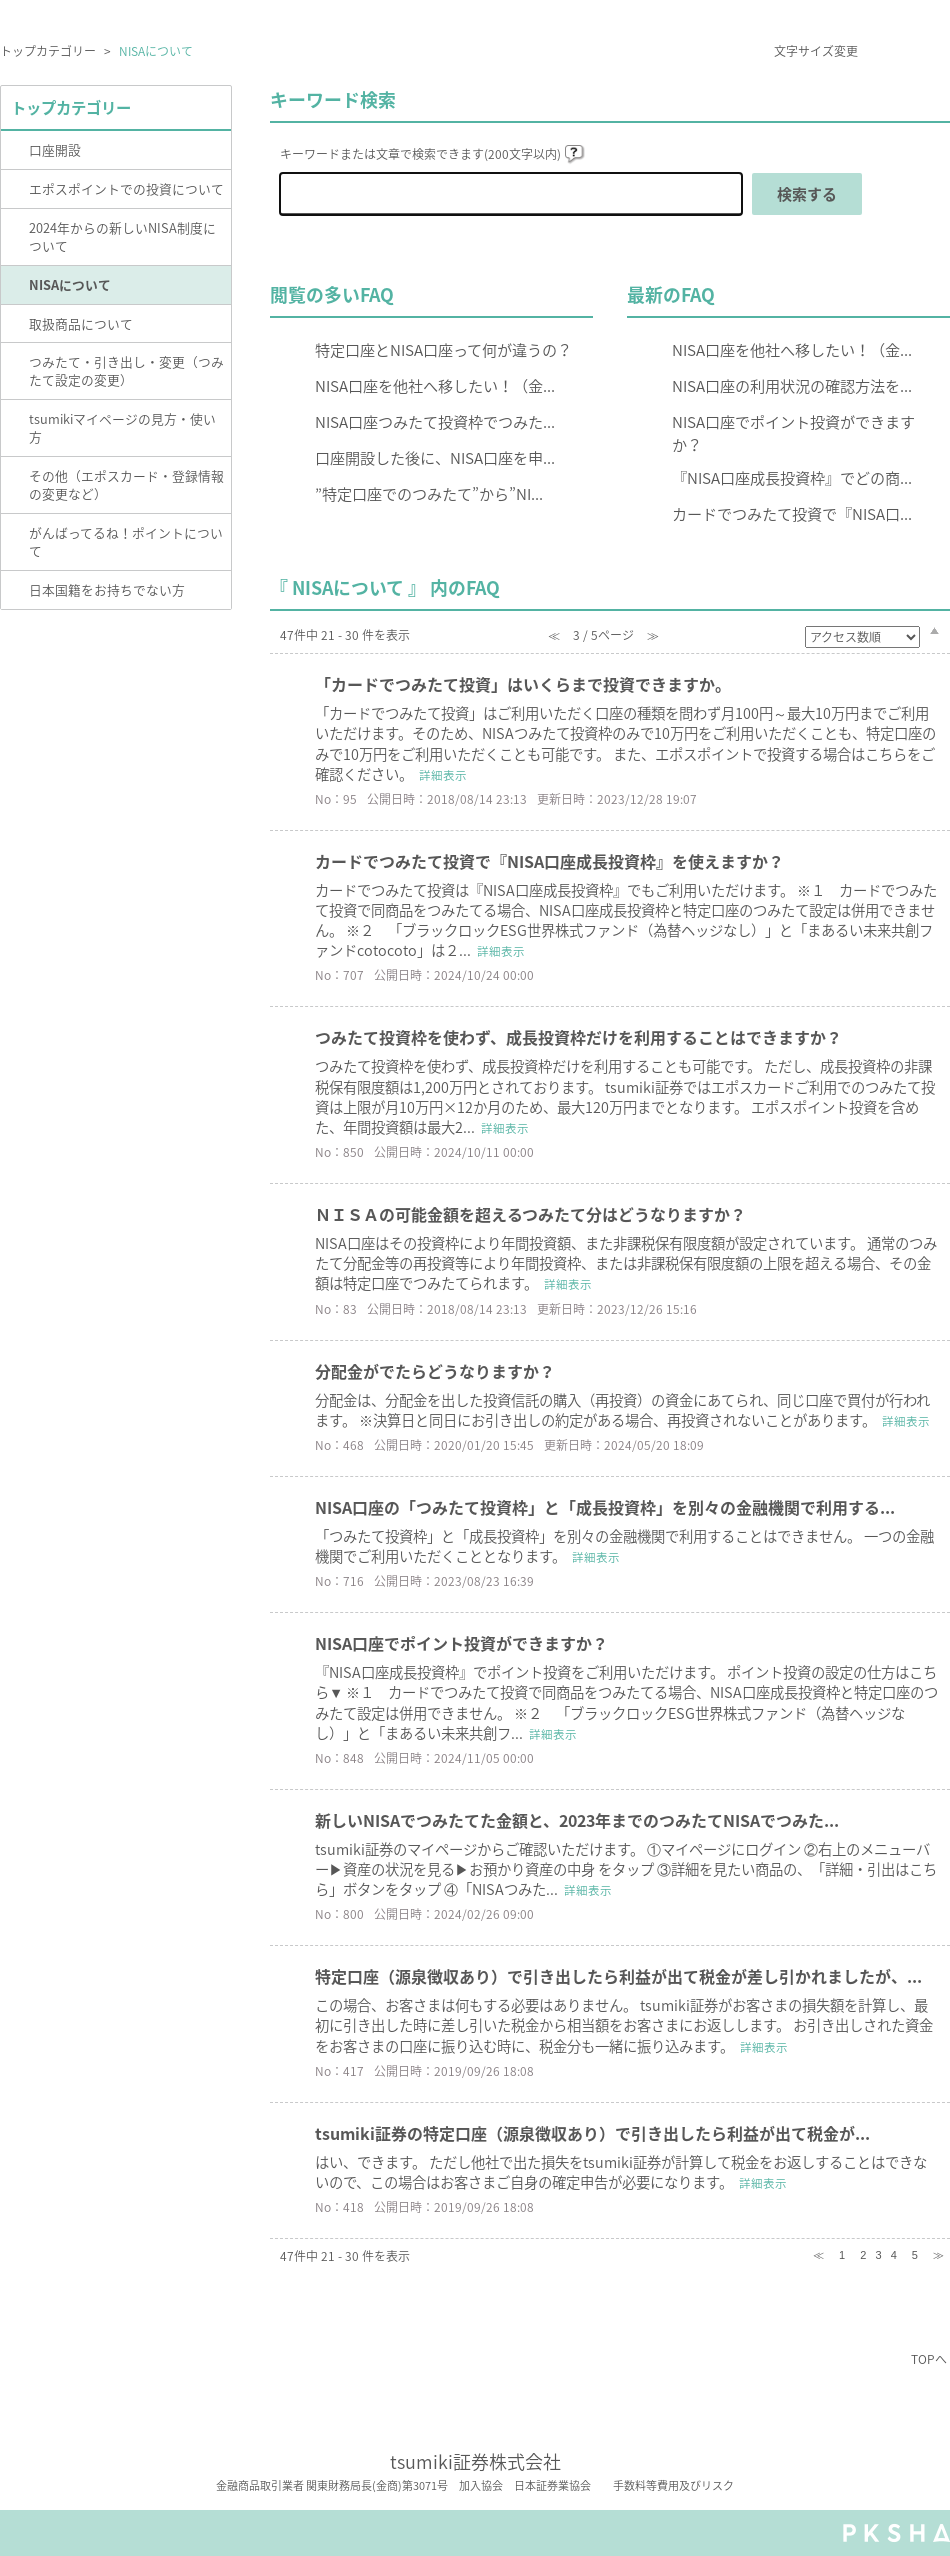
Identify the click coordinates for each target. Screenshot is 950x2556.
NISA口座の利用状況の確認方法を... (792, 385)
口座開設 (55, 149)
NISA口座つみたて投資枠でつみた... (435, 421)
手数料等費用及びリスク (673, 2486)
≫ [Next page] (938, 2255)
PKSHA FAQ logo (896, 2533)
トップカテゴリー (48, 51)
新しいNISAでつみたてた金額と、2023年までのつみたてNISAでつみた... (577, 1820)
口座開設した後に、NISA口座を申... (435, 457)
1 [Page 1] (842, 2255)
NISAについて (70, 284)
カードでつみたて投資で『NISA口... (792, 513)
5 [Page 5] (915, 2255)
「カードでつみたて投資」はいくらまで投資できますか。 (523, 684)
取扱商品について (81, 323)
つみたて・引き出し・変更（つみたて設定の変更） (126, 370)
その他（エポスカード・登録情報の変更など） (126, 484)
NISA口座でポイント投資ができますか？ (793, 433)
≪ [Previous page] (818, 2255)
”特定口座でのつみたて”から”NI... (429, 493)
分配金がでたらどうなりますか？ (435, 1371)
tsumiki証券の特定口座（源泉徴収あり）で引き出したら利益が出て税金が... (592, 2133)
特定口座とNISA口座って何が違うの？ (443, 349)
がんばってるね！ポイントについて (126, 541)
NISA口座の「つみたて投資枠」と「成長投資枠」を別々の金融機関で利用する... (605, 1507)
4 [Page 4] (894, 2255)
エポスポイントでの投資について (126, 188)
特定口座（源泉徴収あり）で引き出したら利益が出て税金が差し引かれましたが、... (618, 1976)
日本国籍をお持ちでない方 (107, 589)
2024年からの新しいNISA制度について (122, 236)
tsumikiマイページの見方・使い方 (122, 427)
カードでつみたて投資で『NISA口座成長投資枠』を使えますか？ (549, 861)
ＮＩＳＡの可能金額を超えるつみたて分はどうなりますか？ (530, 1214)
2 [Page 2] (863, 2255)
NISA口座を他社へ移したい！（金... (435, 385)
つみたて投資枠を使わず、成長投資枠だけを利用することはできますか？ (578, 1037)
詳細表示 (443, 775)
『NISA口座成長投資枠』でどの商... (792, 477)
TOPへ (929, 2359)
